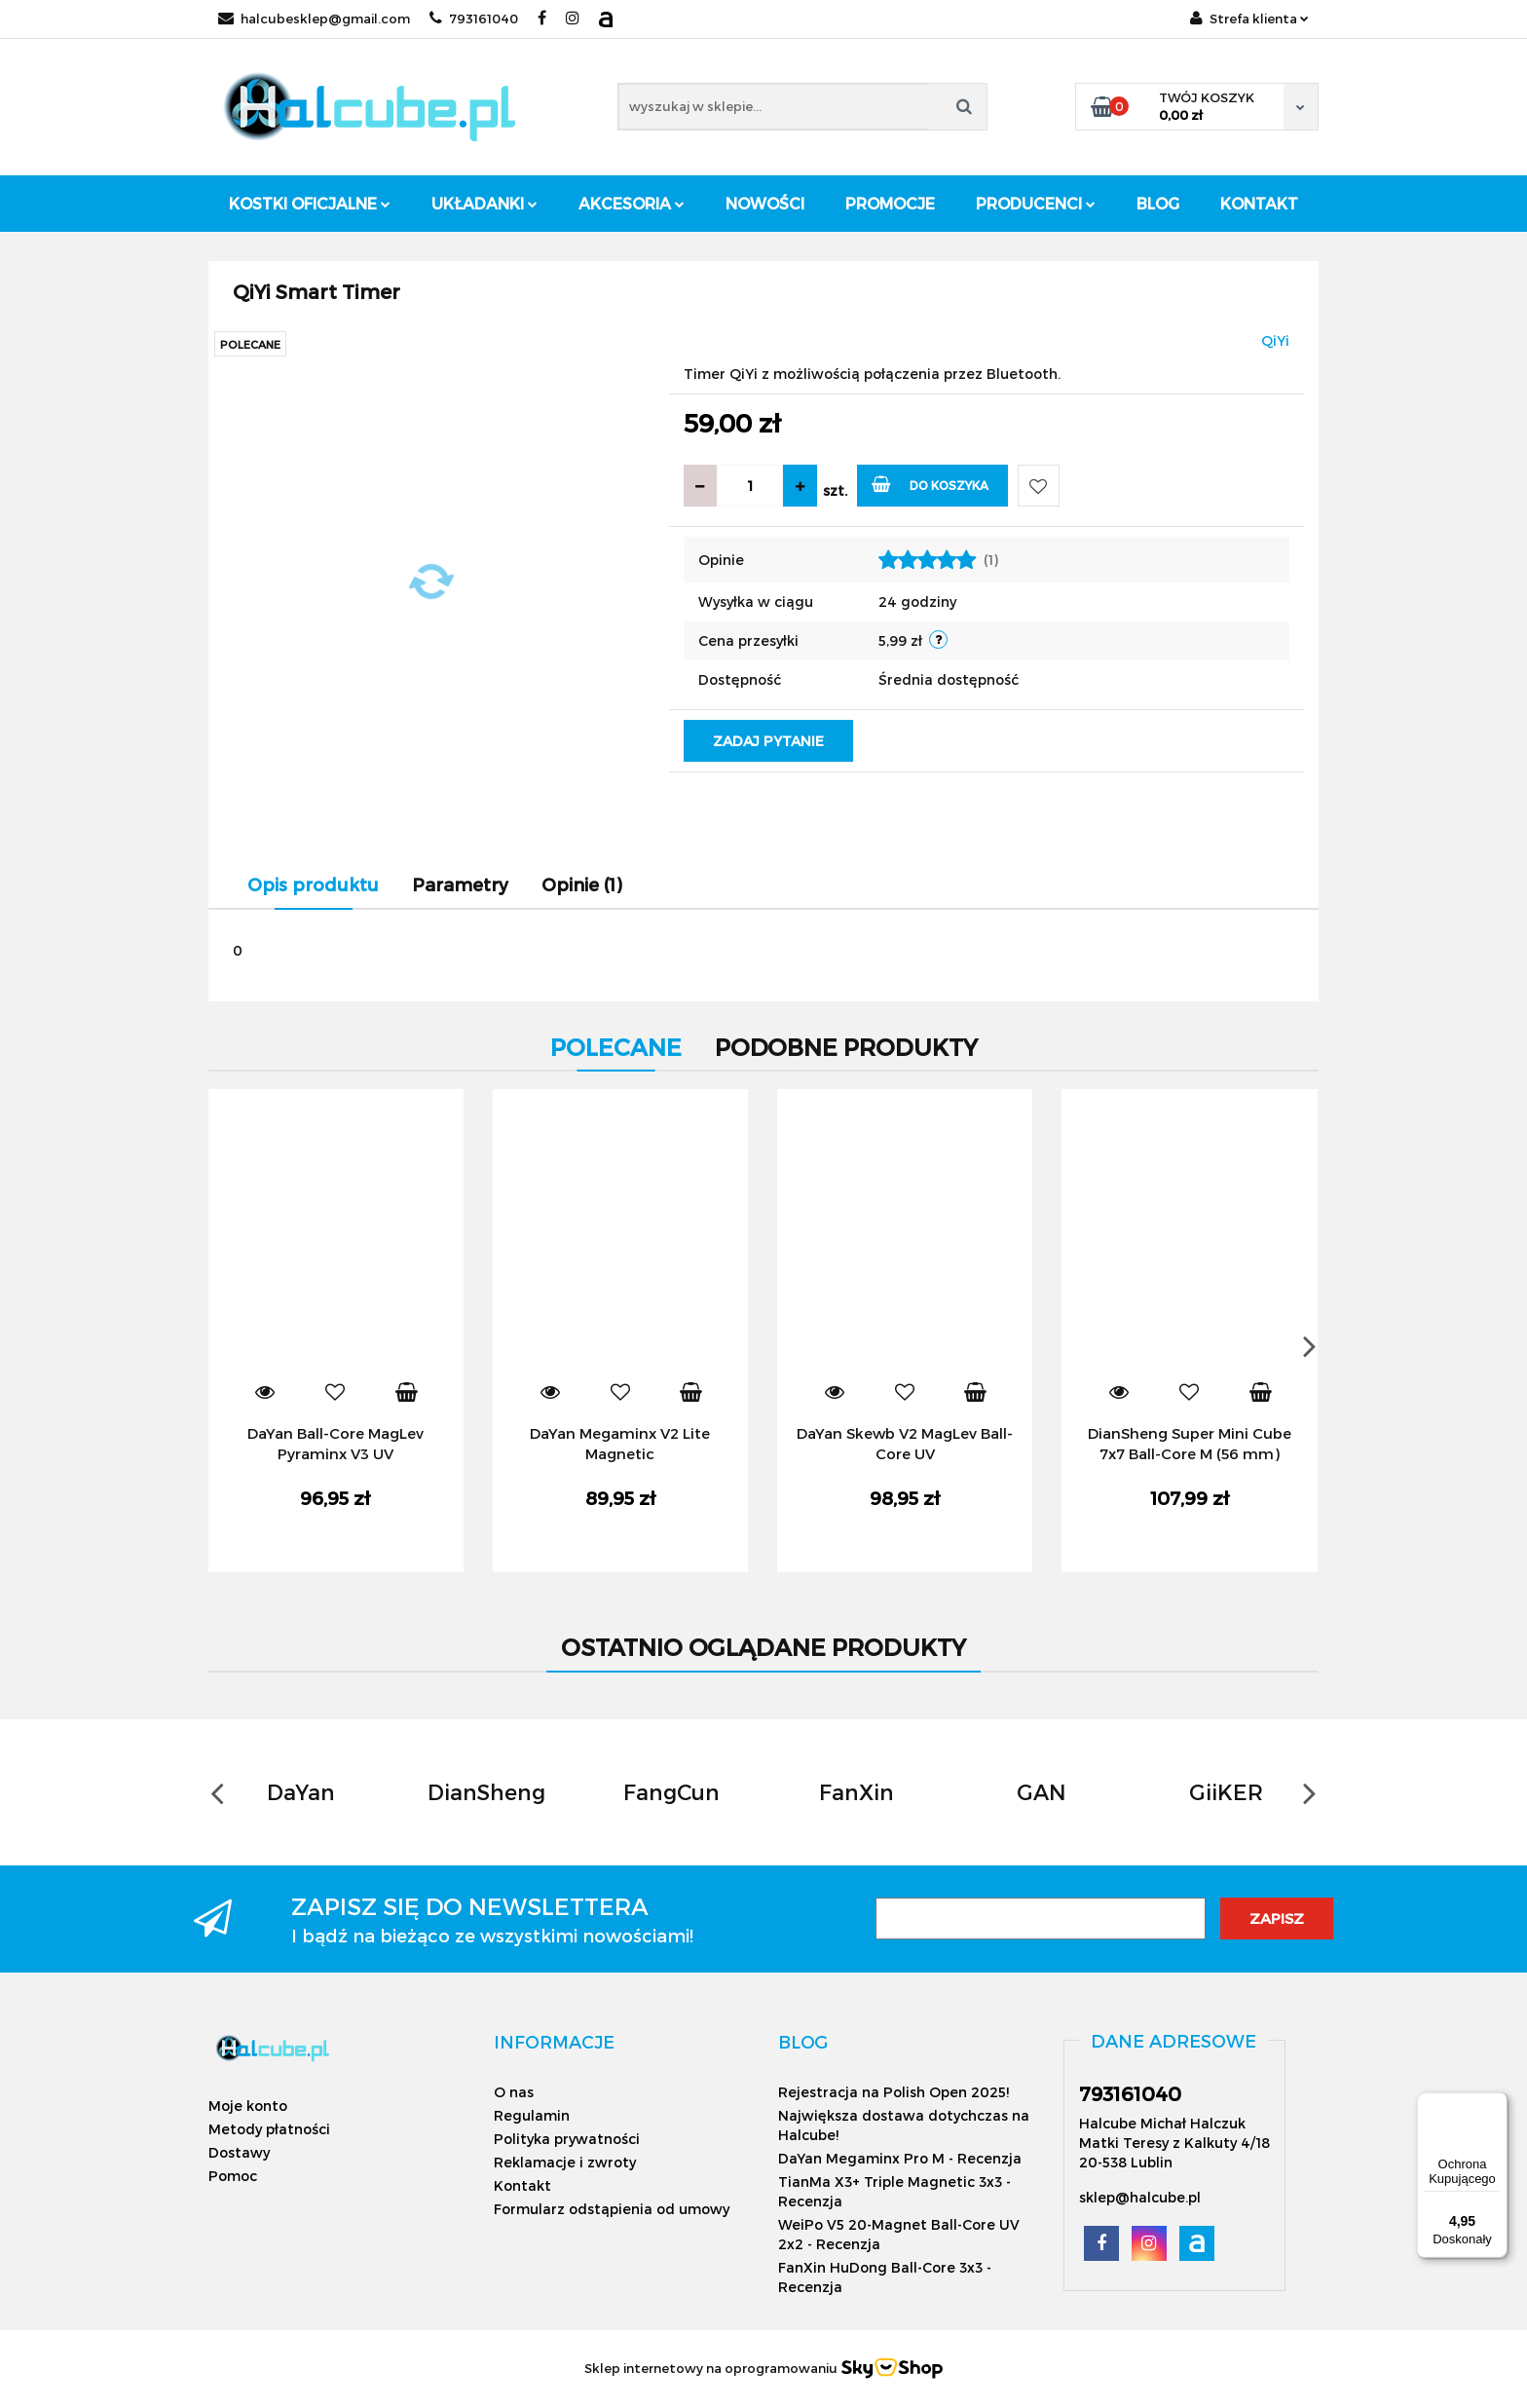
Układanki (484, 203)
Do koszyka (930, 483)
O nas (514, 2092)
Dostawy (239, 2152)
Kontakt (1259, 203)
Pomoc (232, 2175)
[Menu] (1496, 2104)
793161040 (473, 18)
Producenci (1036, 203)
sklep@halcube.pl (1140, 2197)
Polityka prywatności (567, 2138)
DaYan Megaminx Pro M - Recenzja (900, 2158)
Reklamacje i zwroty (565, 2162)
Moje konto (247, 2105)
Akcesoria (631, 203)
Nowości (765, 203)
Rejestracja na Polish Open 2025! (893, 2092)
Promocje (890, 203)
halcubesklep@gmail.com (314, 18)
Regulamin (532, 2115)
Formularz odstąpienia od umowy (611, 2209)
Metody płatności (269, 2129)
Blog (1157, 203)
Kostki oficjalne (310, 203)
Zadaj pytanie (768, 741)
